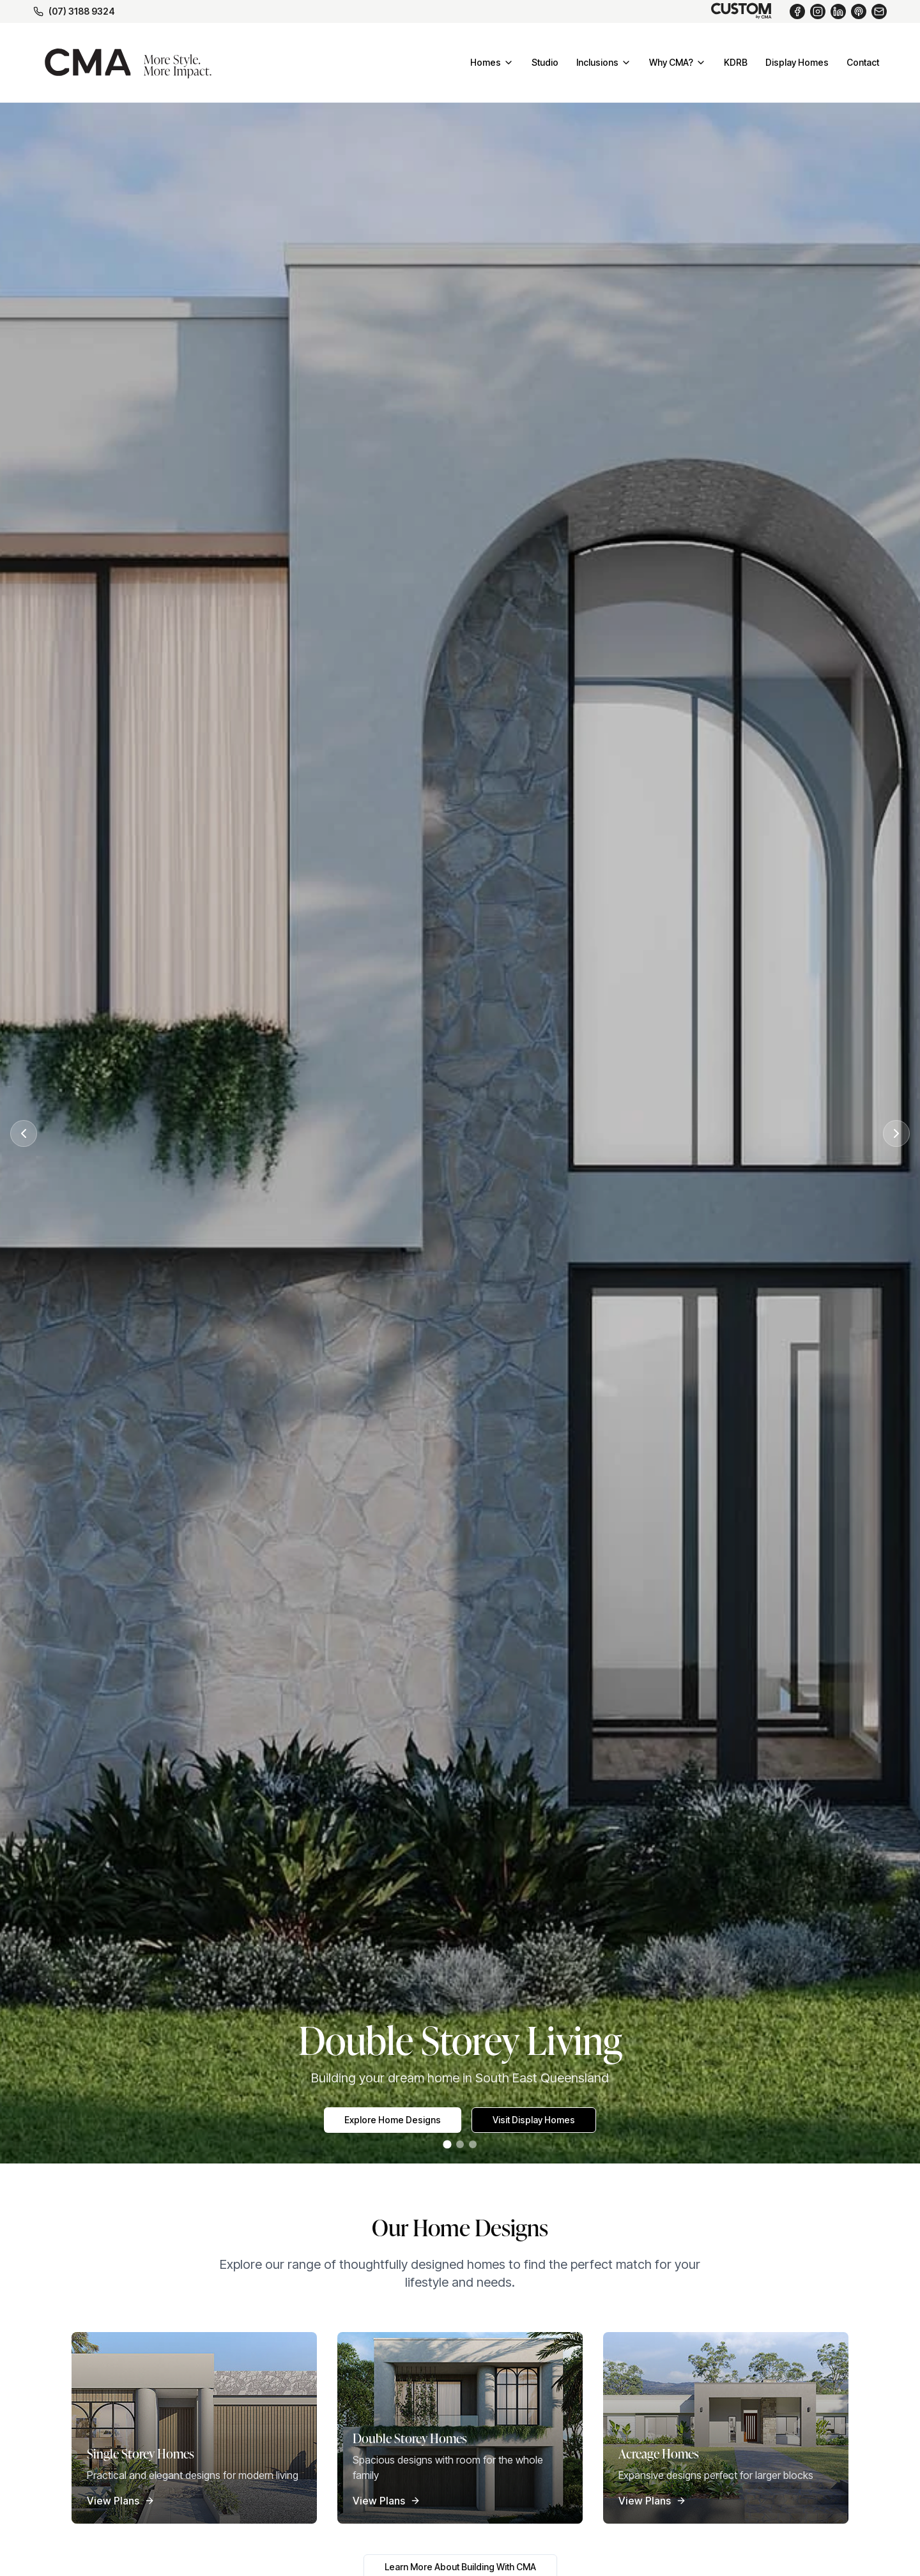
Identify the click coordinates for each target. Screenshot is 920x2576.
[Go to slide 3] (473, 2144)
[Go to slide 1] (447, 2144)
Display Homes (797, 62)
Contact (863, 62)
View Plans (121, 2500)
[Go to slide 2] (460, 2144)
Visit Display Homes (534, 2119)
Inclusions (603, 62)
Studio (545, 62)
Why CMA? (677, 62)
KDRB (735, 62)
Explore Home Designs (392, 2119)
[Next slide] (896, 1133)
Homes (492, 62)
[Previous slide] (23, 1133)
